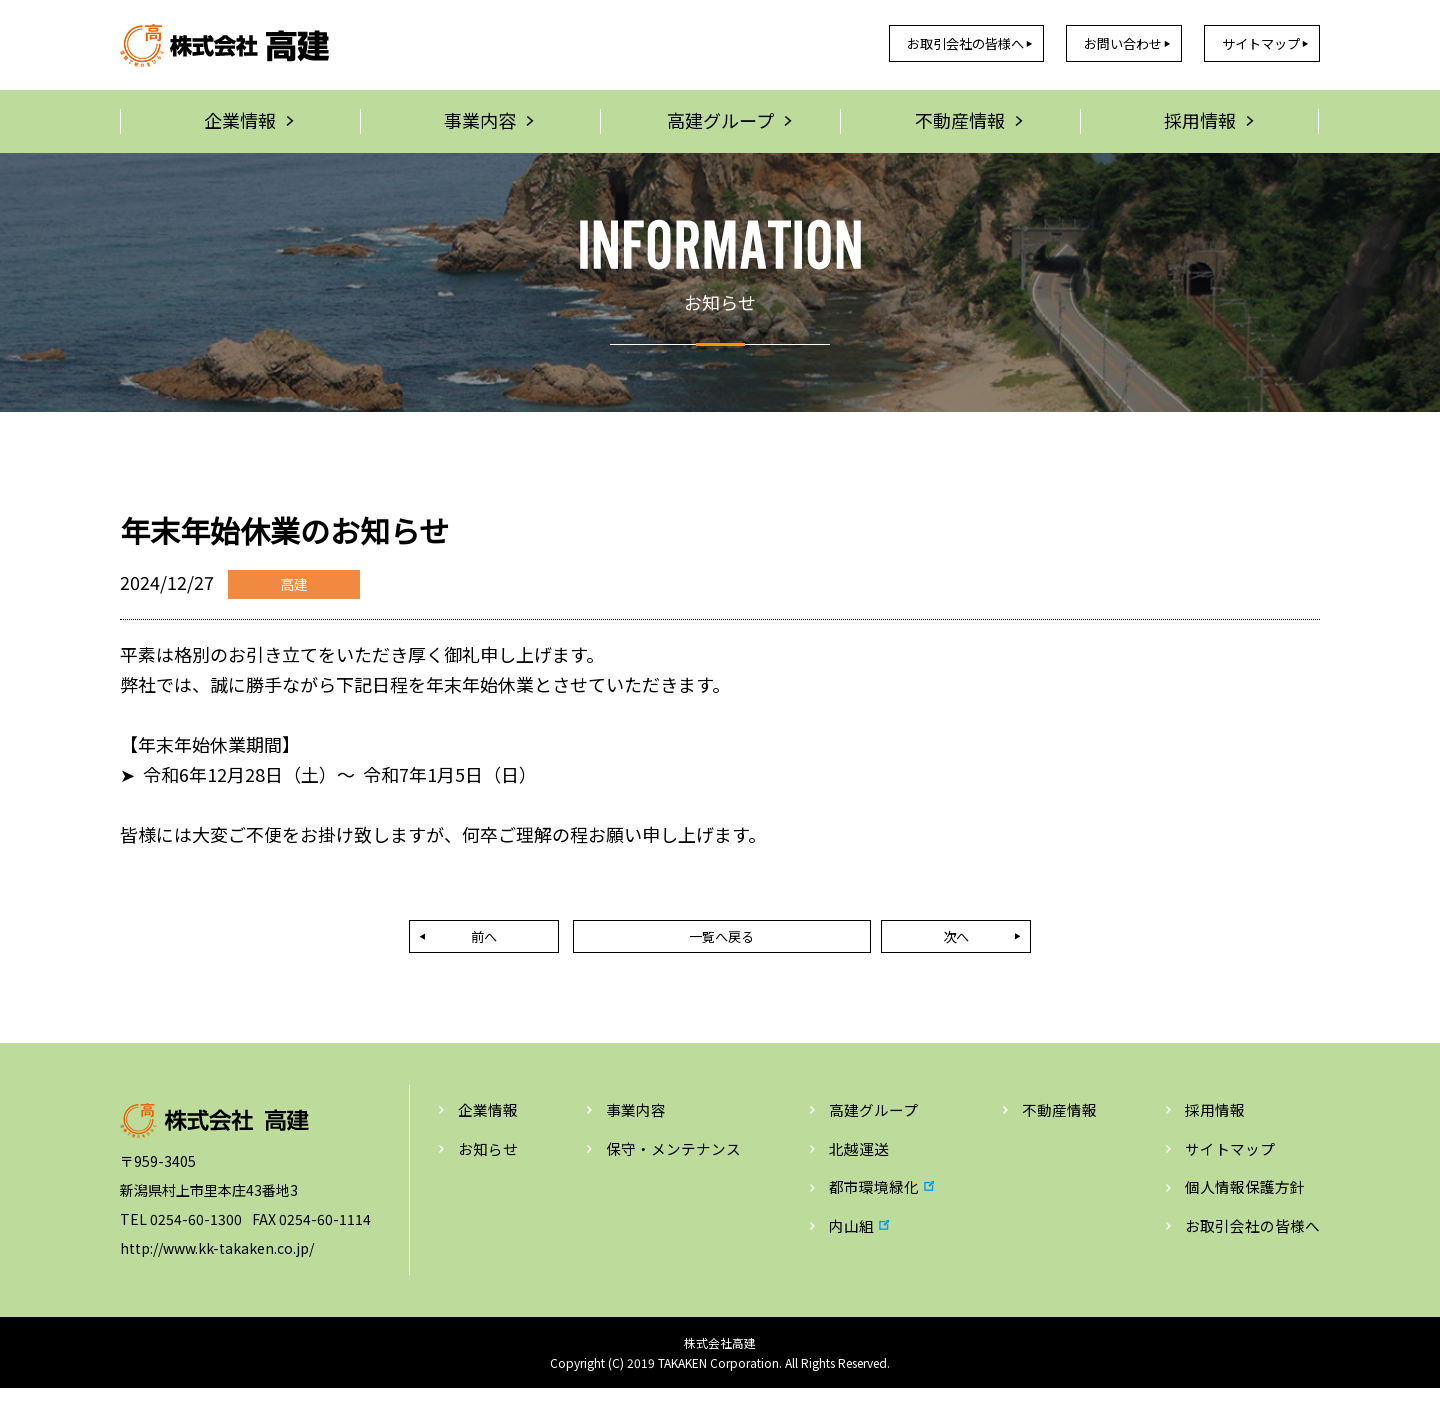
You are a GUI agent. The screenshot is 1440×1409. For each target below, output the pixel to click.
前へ (560, 948)
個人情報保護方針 (1240, 1207)
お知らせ (490, 1167)
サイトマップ (1247, 44)
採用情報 (1208, 1127)
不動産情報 (1057, 1127)
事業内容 (634, 1127)
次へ (880, 948)
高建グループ (872, 1127)
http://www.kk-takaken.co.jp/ (217, 1264)
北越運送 (857, 1167)
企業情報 (490, 1127)
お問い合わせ (1086, 44)
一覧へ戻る (720, 948)
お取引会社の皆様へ (901, 44)
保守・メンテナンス (674, 1167)
